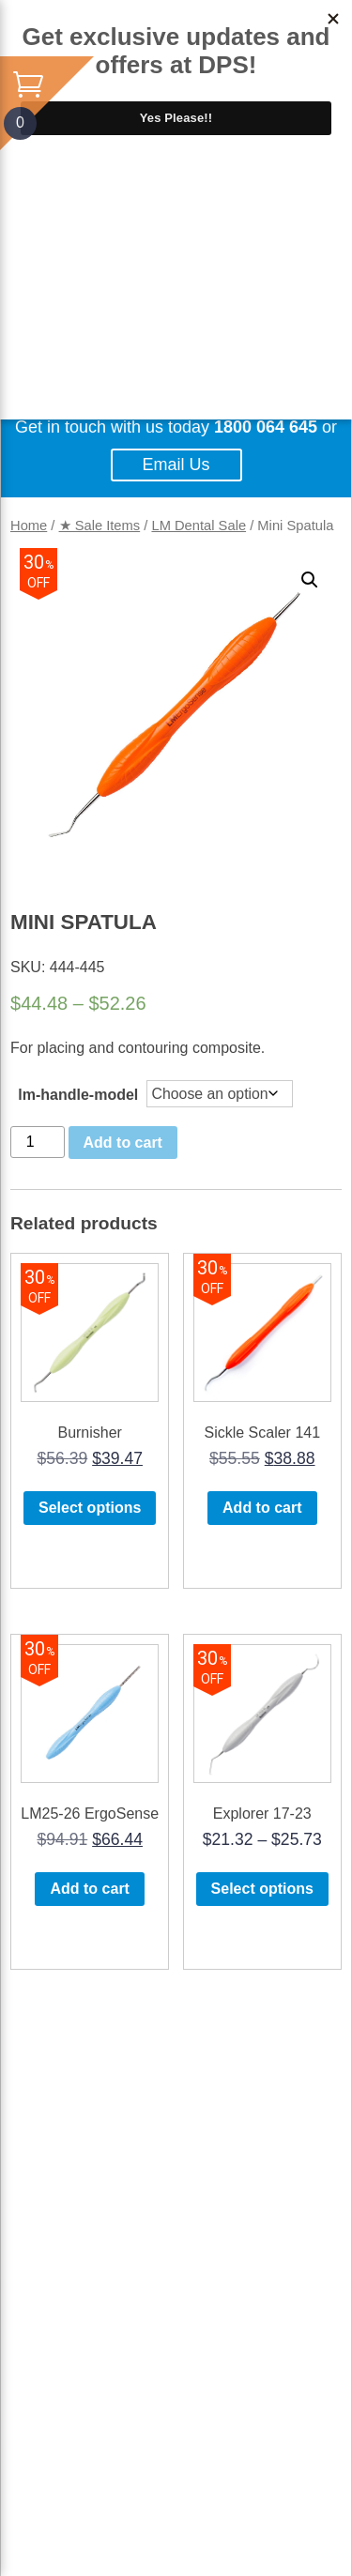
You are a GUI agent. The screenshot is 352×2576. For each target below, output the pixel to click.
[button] (310, 580)
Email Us (175, 464)
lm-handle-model (78, 1095)
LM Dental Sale (198, 525)
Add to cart (123, 1143)
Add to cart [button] (261, 1508)
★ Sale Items (100, 525)
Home (28, 525)
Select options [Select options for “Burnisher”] (89, 1508)
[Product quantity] (37, 1142)
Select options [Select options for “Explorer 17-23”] (262, 1889)
